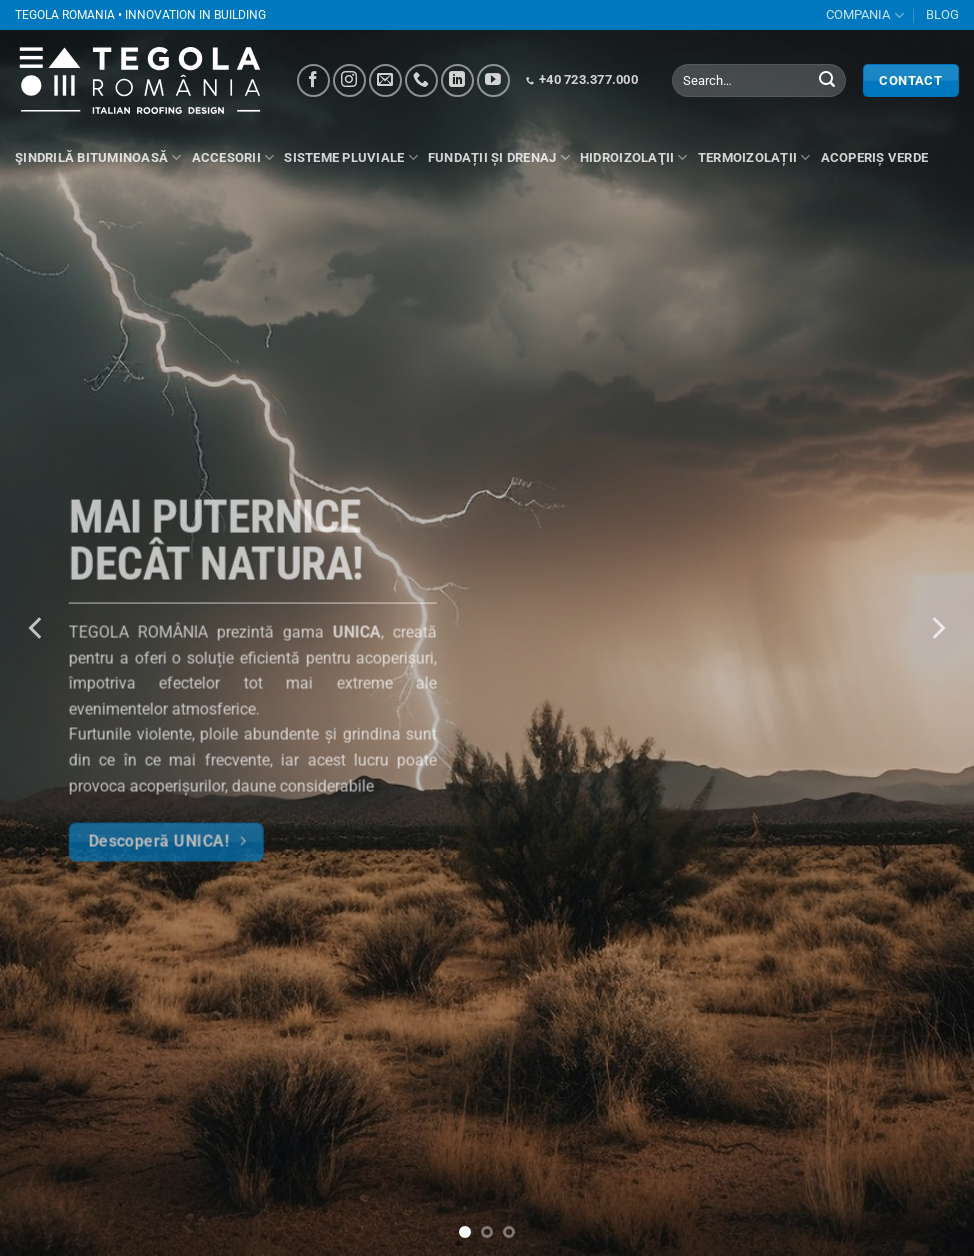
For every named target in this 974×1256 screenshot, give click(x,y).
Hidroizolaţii (634, 157)
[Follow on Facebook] (313, 80)
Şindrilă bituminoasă (98, 157)
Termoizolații (754, 157)
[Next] (937, 627)
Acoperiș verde (875, 157)
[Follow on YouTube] (493, 80)
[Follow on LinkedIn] (457, 80)
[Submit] (827, 81)
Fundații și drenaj (499, 157)
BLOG (942, 14)
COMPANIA (864, 15)
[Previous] (37, 627)
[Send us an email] (385, 80)
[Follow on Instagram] (349, 80)
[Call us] (421, 80)
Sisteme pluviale (351, 157)
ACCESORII (233, 157)
